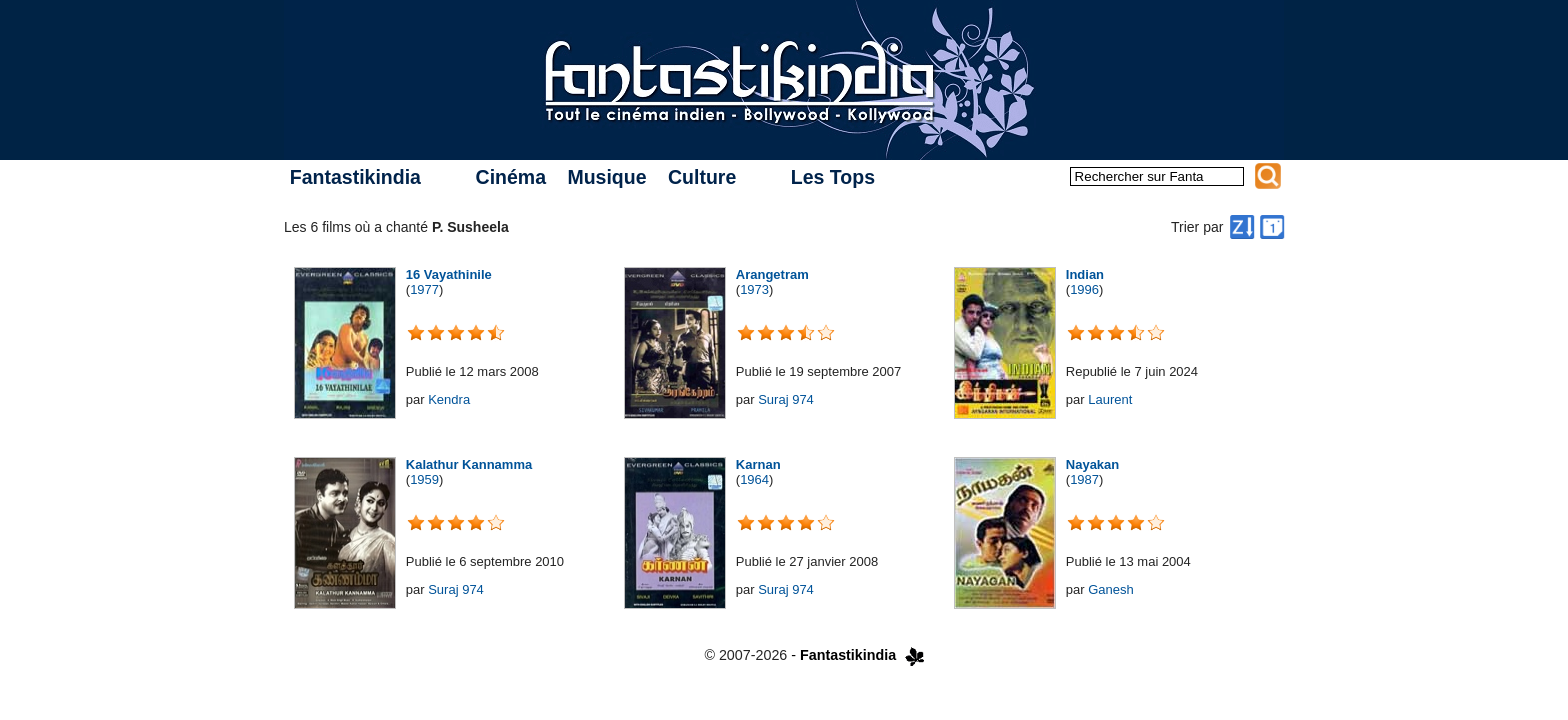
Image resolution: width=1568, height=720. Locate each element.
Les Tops (833, 177)
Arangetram (772, 274)
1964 (754, 479)
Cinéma (511, 177)
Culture (702, 177)
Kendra (449, 399)
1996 (1084, 289)
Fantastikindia (355, 177)
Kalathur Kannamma (469, 464)
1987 (1084, 479)
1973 (754, 289)
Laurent (1110, 399)
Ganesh (1111, 589)
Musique (606, 177)
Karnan (758, 464)
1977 (424, 289)
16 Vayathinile (449, 274)
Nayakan (1092, 464)
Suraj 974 (786, 399)
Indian (1085, 274)
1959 (424, 479)
